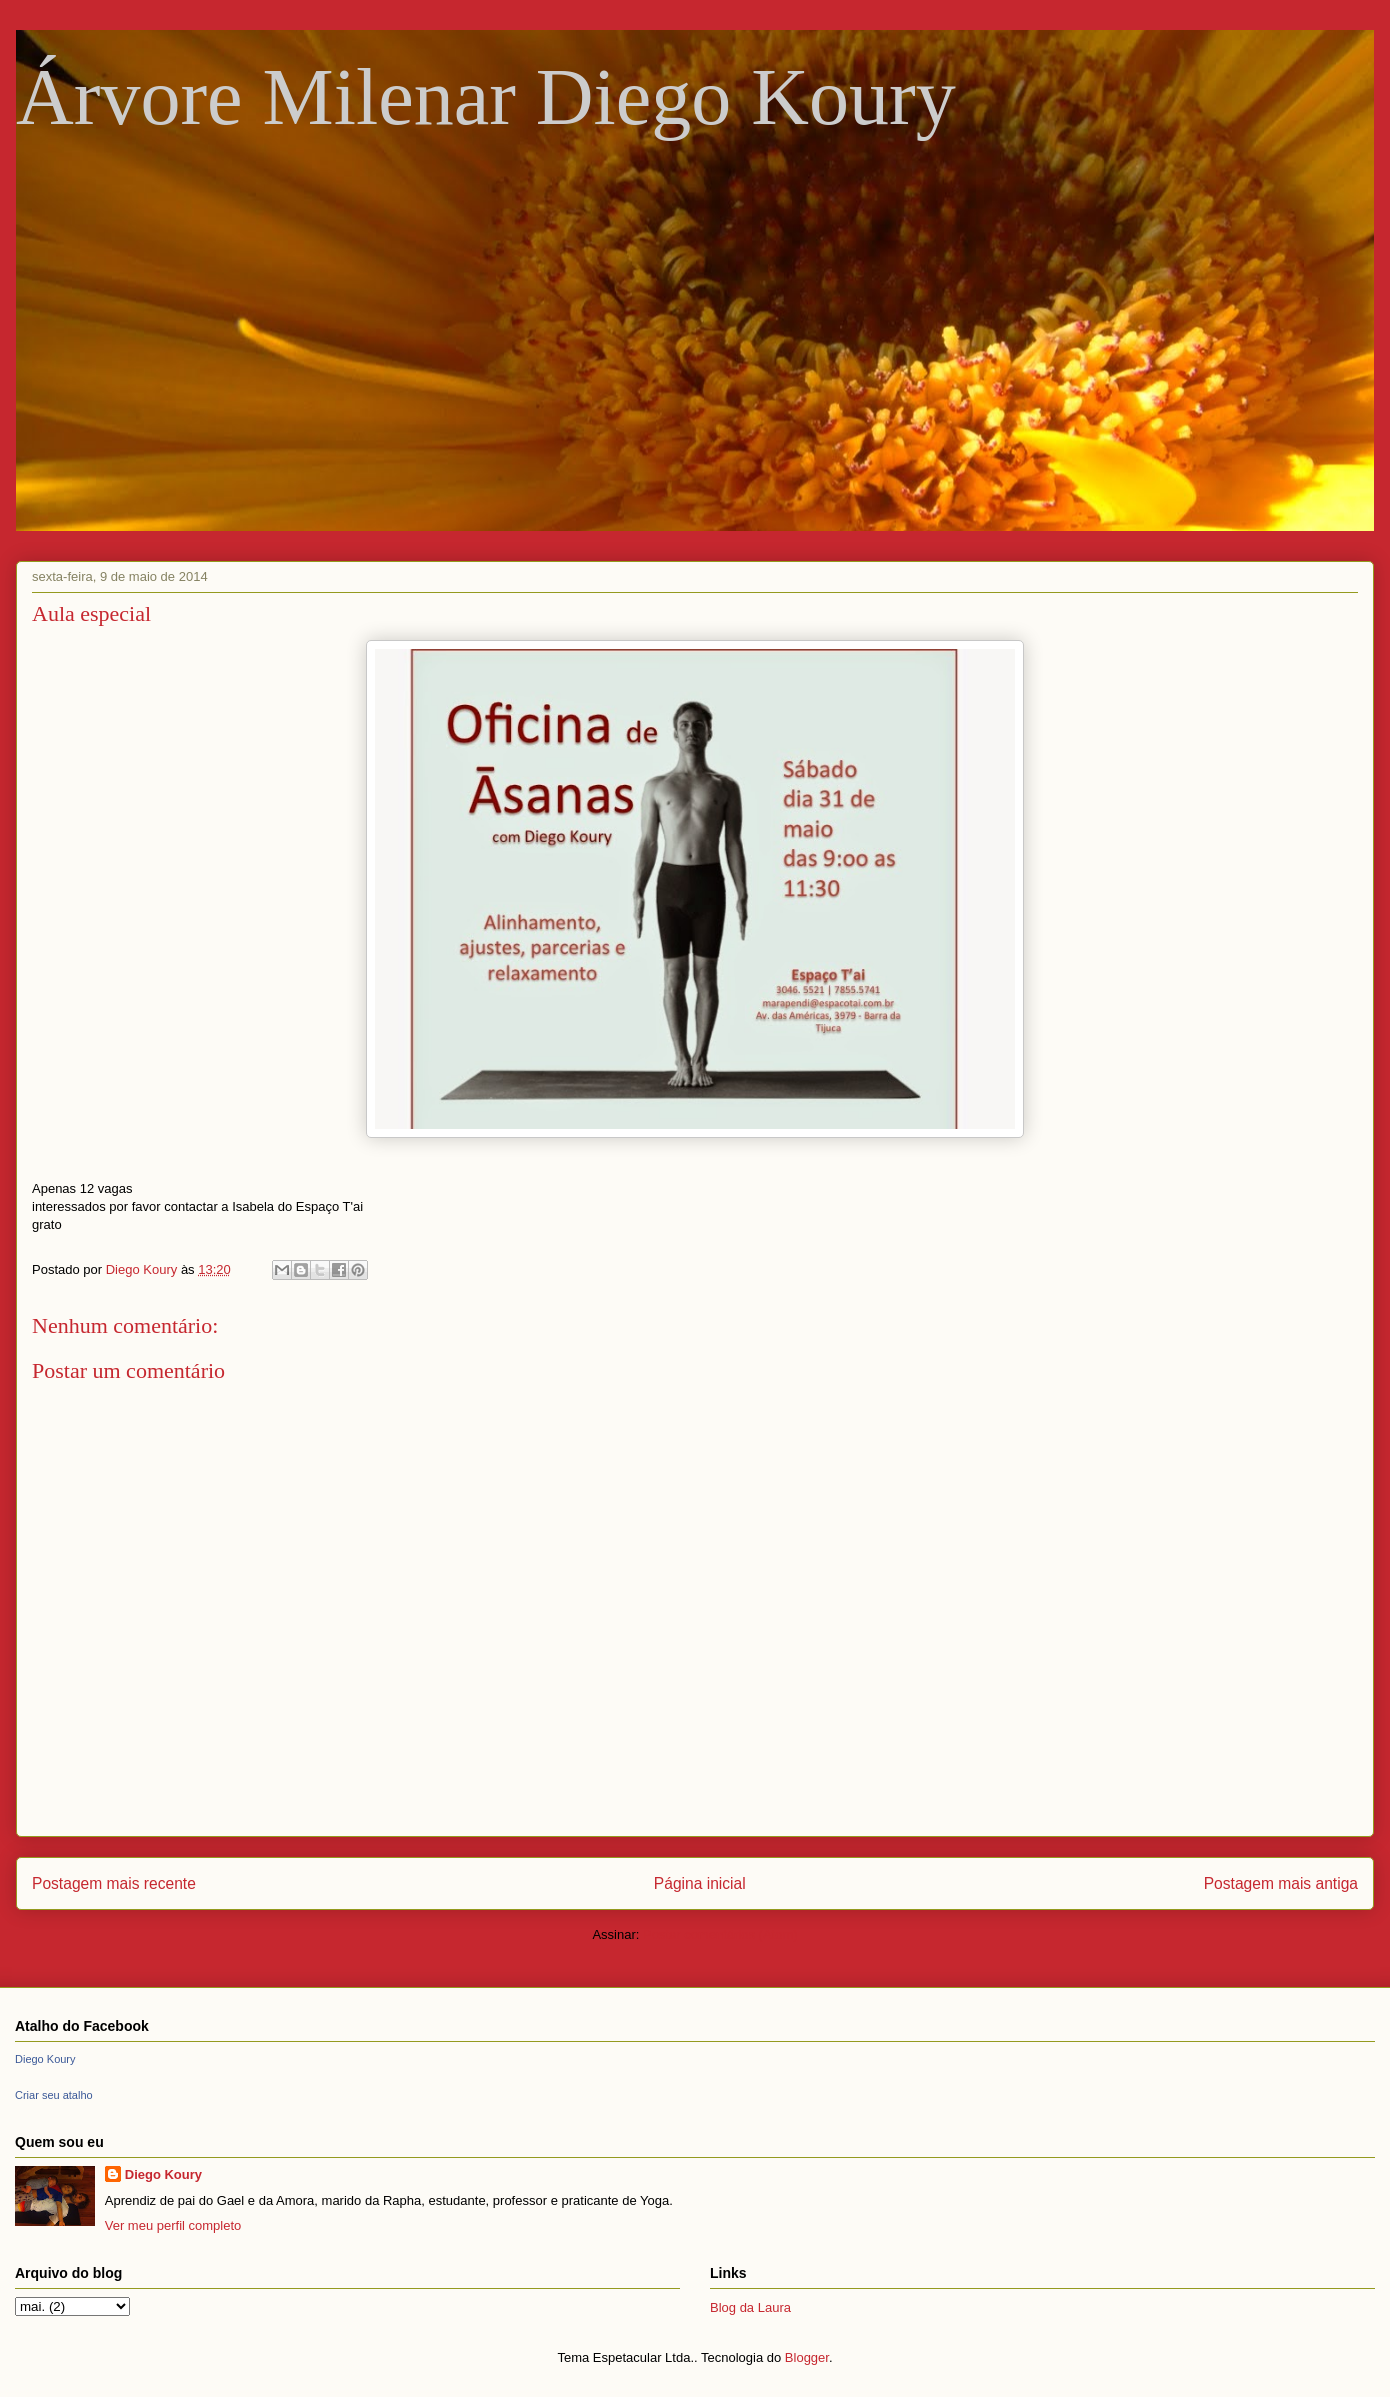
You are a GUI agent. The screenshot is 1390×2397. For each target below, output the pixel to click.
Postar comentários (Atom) (720, 1934)
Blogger (807, 2357)
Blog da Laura (750, 2307)
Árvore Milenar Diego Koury (486, 97)
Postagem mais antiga (1281, 1883)
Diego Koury (45, 2059)
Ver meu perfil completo (173, 2225)
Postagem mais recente (114, 1883)
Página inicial (700, 1883)
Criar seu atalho (54, 2095)
